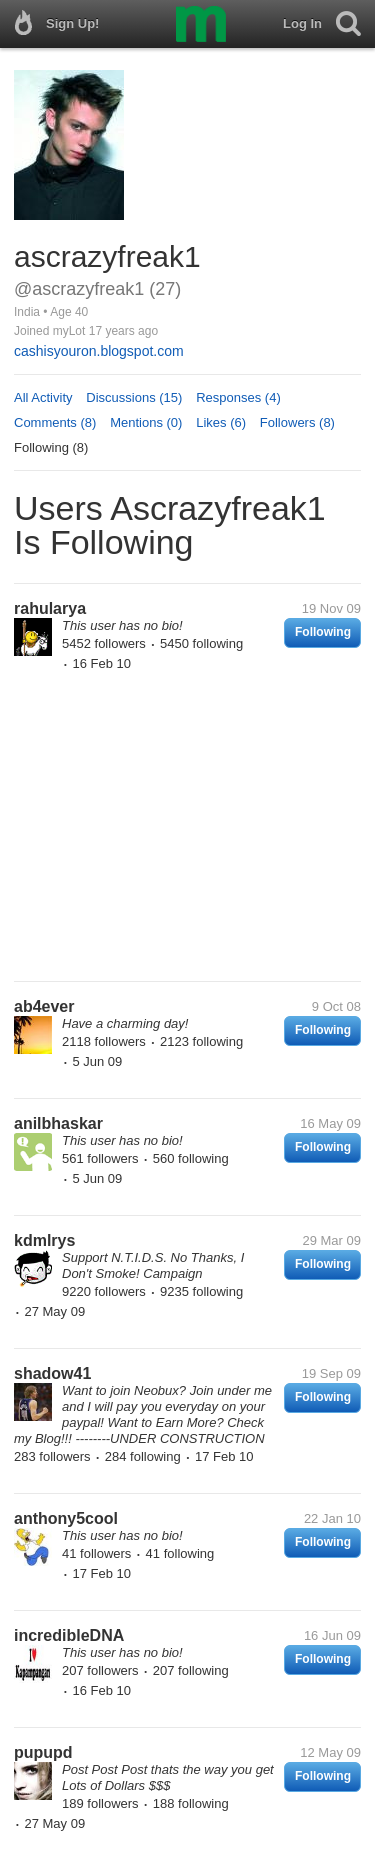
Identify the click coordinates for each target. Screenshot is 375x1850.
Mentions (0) (146, 422)
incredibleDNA (69, 1635)
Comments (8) (55, 422)
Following (323, 632)
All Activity (43, 397)
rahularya (50, 608)
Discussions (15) (134, 397)
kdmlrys (44, 1240)
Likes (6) (221, 422)
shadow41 (52, 1373)
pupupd (43, 1752)
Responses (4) (238, 397)
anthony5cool (66, 1518)
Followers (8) (297, 422)
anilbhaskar (58, 1123)
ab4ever (44, 1006)
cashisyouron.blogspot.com (99, 351)
